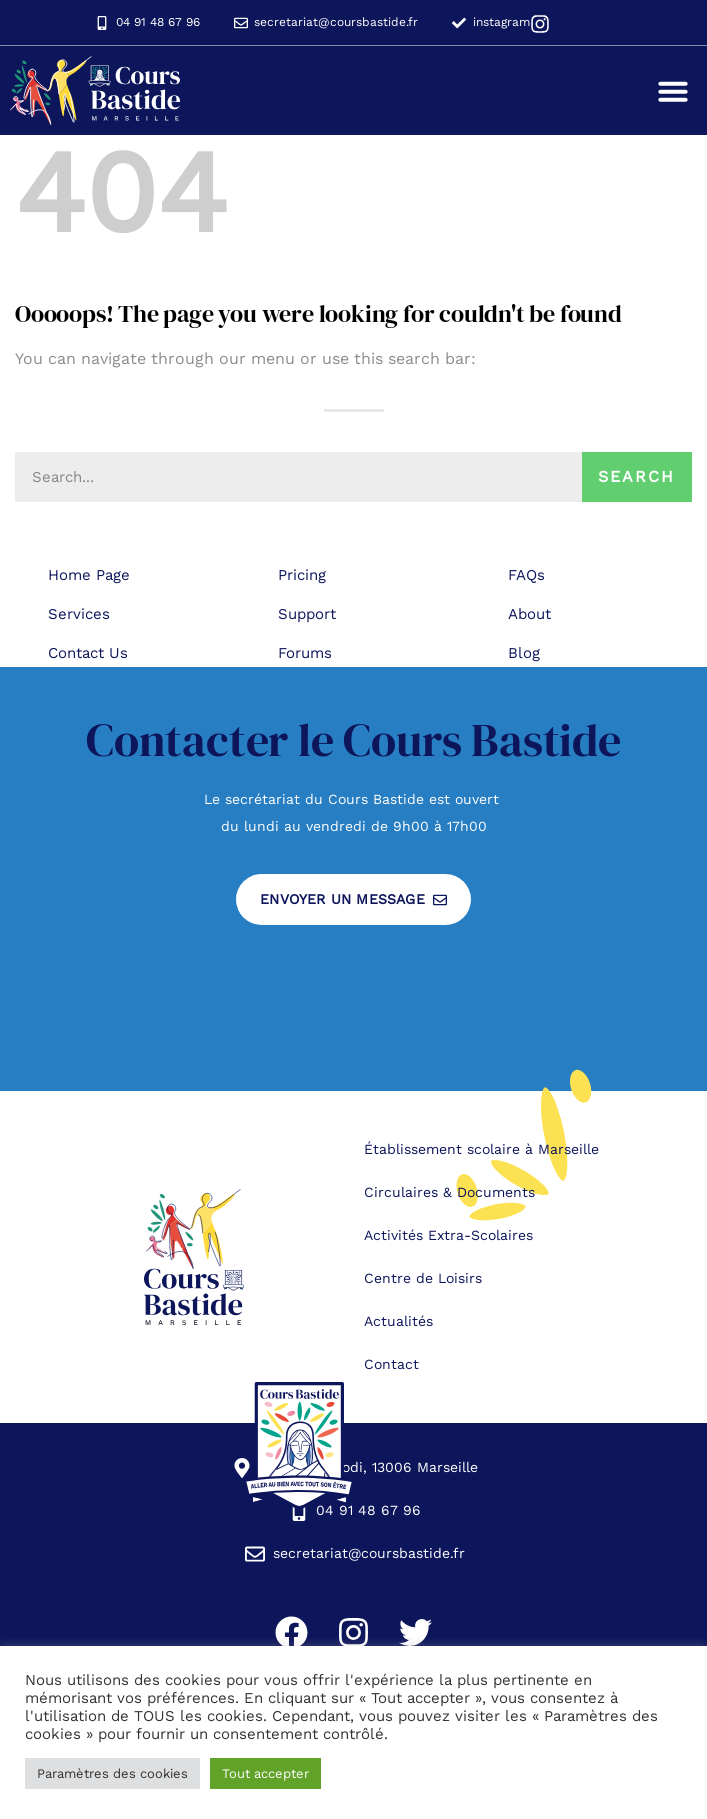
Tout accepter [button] (265, 1773)
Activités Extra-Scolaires (448, 1235)
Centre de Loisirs (423, 1278)
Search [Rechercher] (636, 476)
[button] (673, 91)
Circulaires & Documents (449, 1192)
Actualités (398, 1321)
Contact (391, 1364)
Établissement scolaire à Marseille (481, 1149)
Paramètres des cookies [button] (112, 1773)
